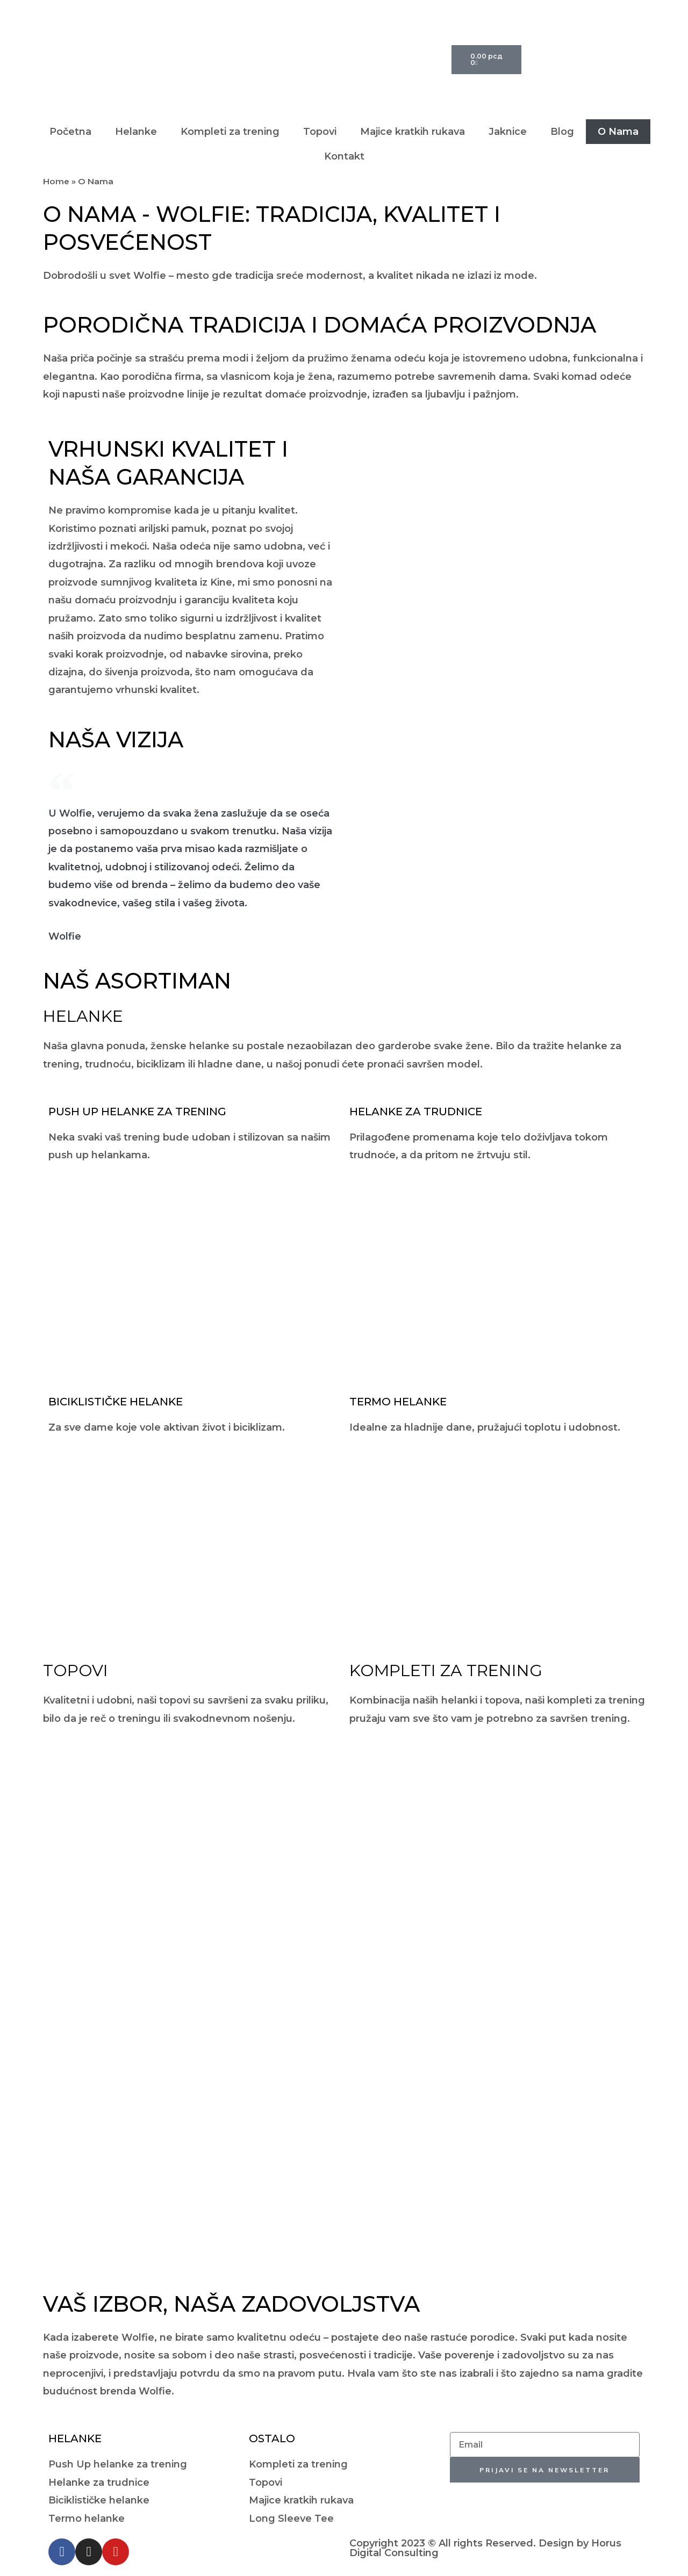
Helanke (136, 132)
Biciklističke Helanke (115, 1401)
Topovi (319, 132)
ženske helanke (190, 1046)
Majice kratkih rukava (412, 132)
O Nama (618, 132)
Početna (70, 132)
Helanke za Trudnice (415, 1111)
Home (56, 181)
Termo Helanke (398, 1401)
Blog (562, 132)
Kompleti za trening (230, 132)
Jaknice (508, 132)
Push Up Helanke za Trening (137, 1111)
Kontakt (344, 156)
